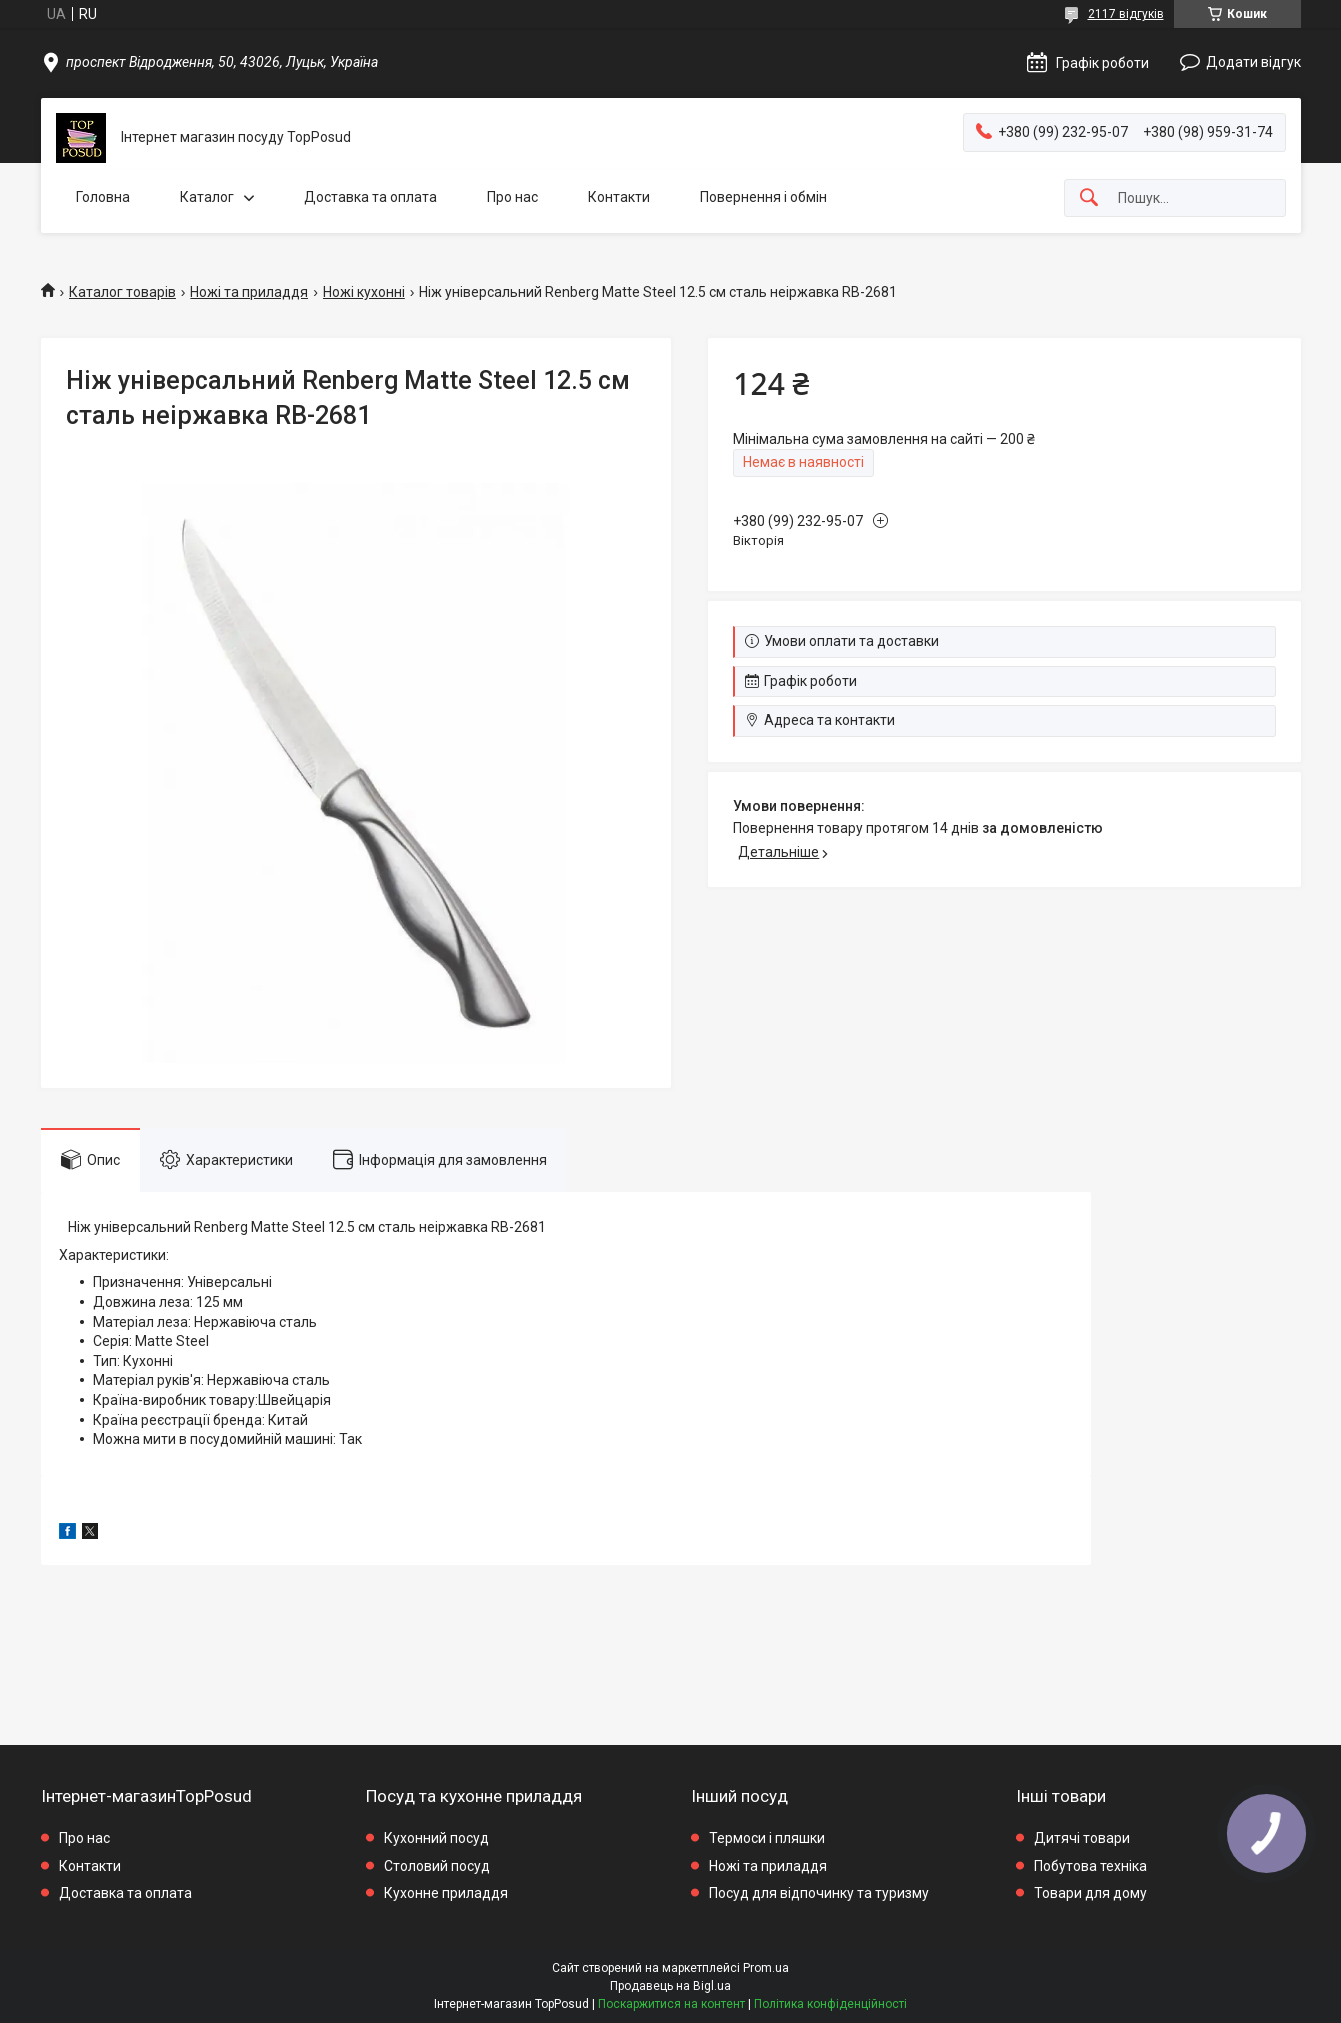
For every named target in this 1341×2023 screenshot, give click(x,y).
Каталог (207, 197)
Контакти (619, 197)
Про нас (512, 197)
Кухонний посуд (436, 1838)
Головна (103, 197)
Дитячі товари (1082, 1838)
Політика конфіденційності (830, 2004)
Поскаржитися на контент (671, 2004)
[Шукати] (1089, 198)
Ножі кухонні (364, 292)
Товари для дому (1090, 1893)
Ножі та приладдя (249, 292)
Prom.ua (766, 1968)
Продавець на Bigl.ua (670, 1986)
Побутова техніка (1090, 1866)
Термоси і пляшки (767, 1838)
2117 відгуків (1126, 14)
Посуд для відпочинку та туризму (819, 1893)
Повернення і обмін (763, 197)
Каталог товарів (122, 292)
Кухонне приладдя (446, 1893)
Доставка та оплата (370, 197)
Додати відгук (1253, 62)
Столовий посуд (437, 1866)
